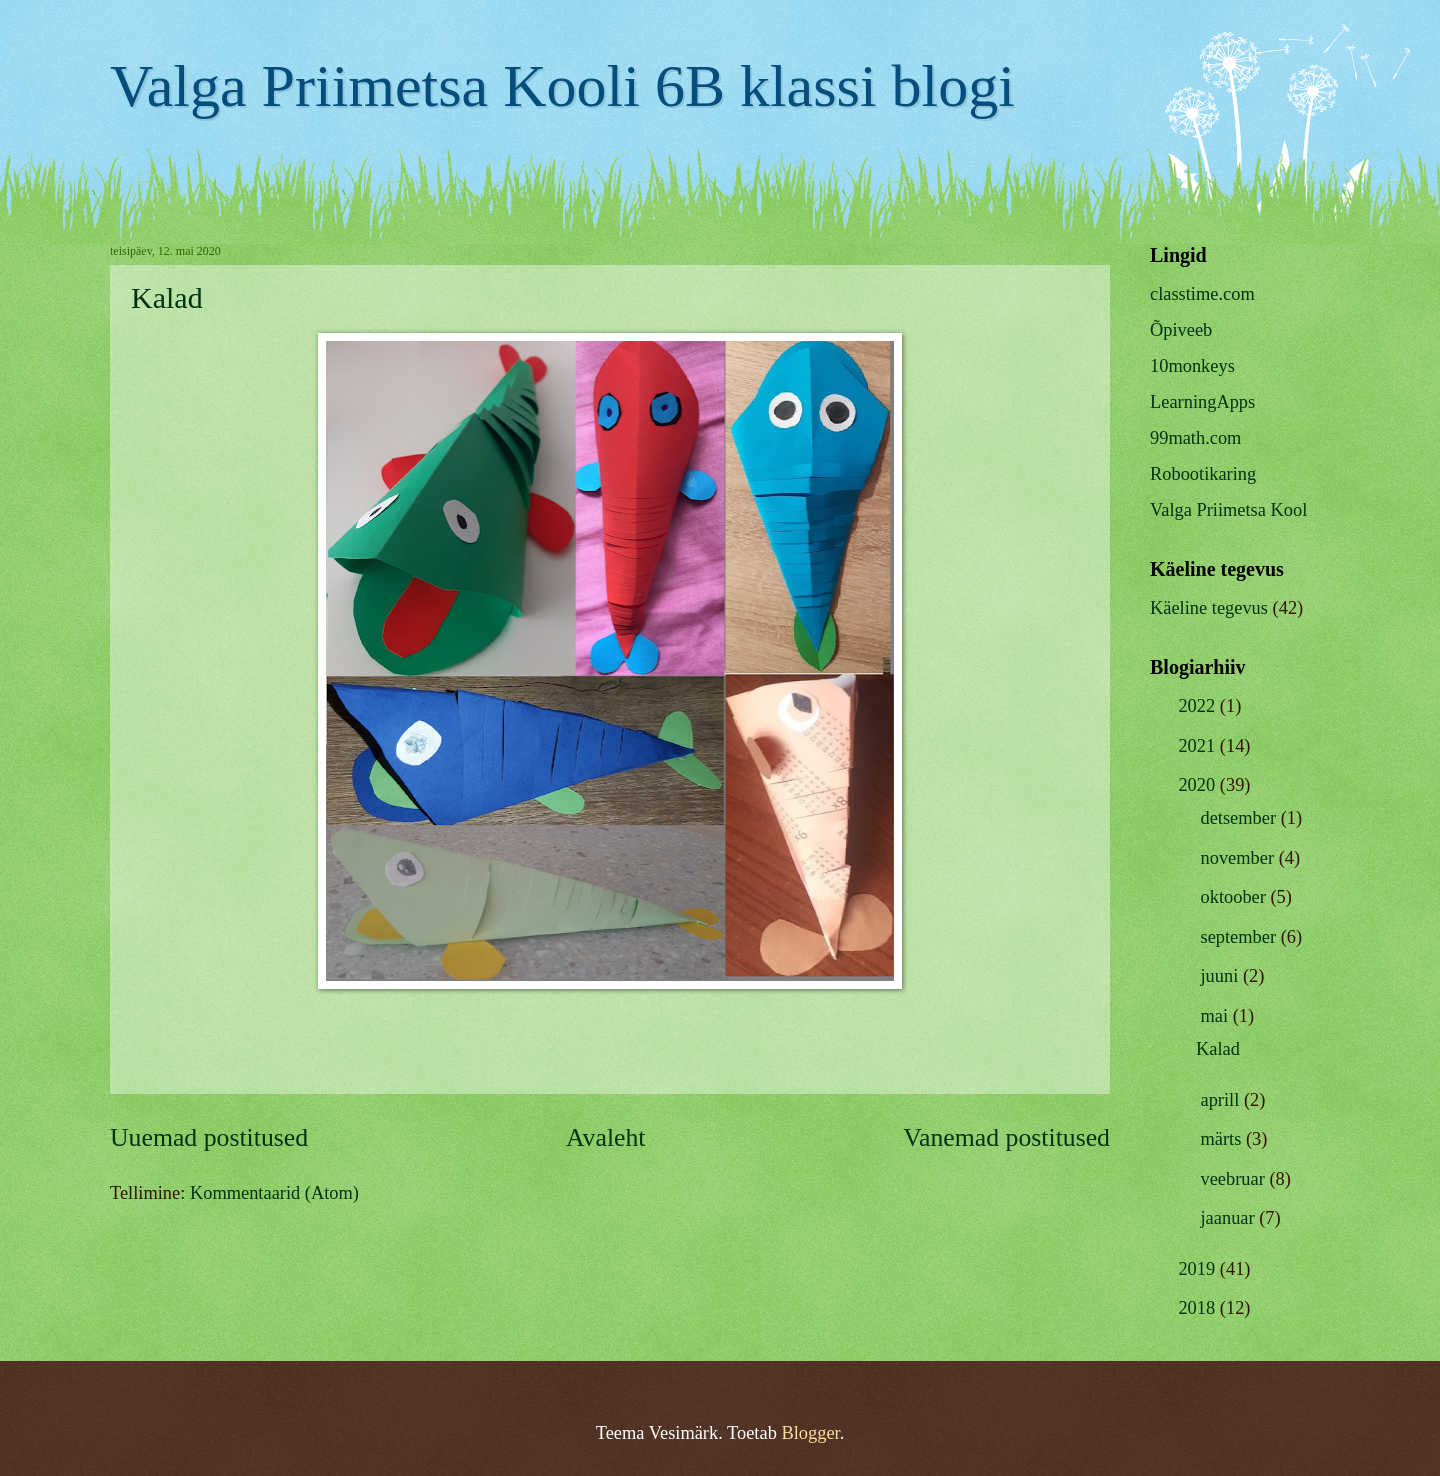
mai (1217, 1016)
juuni (1222, 976)
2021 (1198, 746)
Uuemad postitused (209, 1137)
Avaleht (606, 1137)
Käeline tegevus (1209, 608)
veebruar (1235, 1179)
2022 (1198, 706)
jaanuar (1230, 1218)
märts (1223, 1139)
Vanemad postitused (1006, 1137)
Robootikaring (1203, 474)
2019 (1198, 1269)
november (1240, 858)
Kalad (167, 297)
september (1241, 937)
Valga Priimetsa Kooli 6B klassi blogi (562, 86)
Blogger (810, 1433)
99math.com (1195, 438)
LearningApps (1202, 402)
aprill (1222, 1100)
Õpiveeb (1181, 330)
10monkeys (1192, 366)
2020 (1198, 785)
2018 (1198, 1308)
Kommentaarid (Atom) (274, 1193)
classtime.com (1202, 294)
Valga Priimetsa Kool (1228, 510)
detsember (1241, 818)
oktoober (1236, 897)
